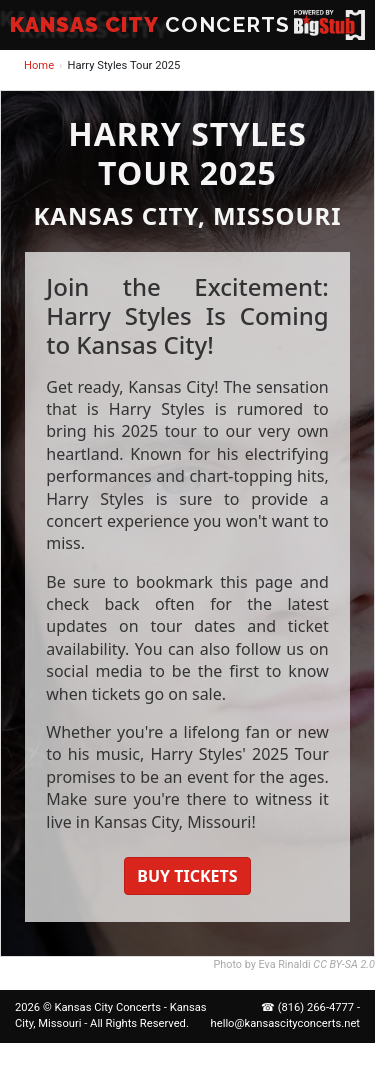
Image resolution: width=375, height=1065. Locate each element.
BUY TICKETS (187, 876)
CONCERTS (150, 24)
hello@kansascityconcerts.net (285, 1023)
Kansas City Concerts (108, 1007)
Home (39, 65)
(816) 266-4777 (316, 1007)
